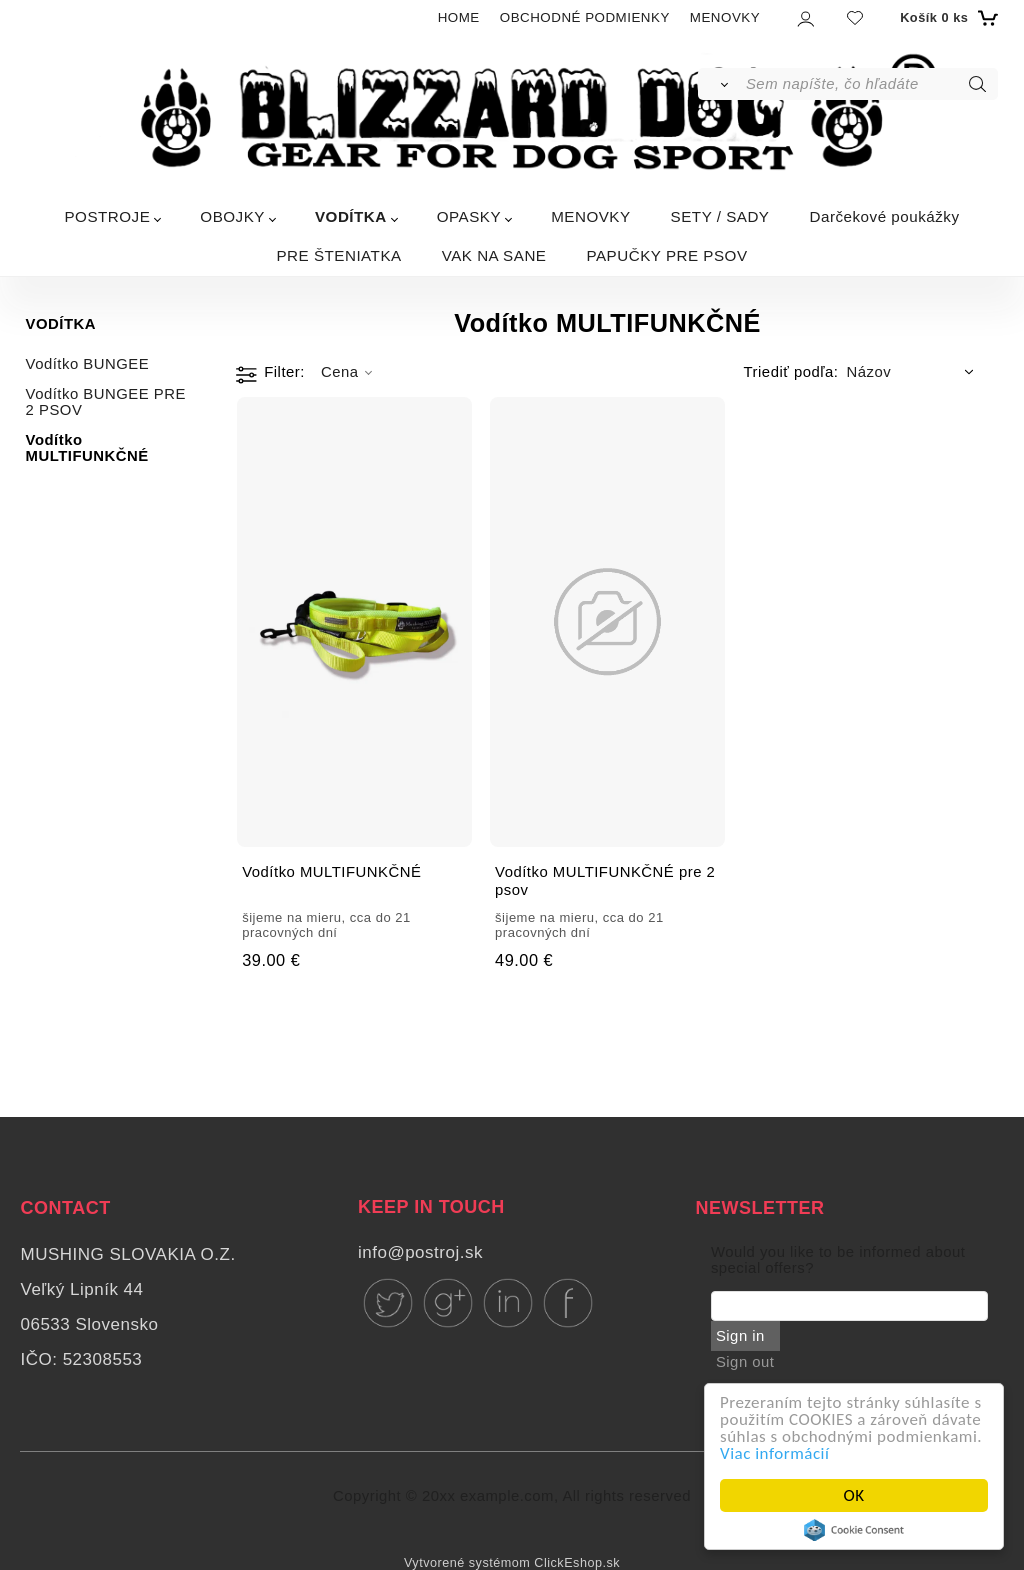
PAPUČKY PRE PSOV (666, 255)
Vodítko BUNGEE (88, 364)
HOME (459, 17)
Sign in (740, 1336)
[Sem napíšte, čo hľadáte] (870, 84)
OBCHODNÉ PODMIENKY (585, 17)
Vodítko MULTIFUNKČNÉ (87, 448)
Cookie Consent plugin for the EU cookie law (854, 1530)
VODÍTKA (351, 216)
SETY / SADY (720, 216)
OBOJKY (232, 216)
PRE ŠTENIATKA (338, 255)
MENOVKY (725, 17)
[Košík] (946, 18)
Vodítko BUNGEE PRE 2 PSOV (106, 402)
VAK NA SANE (494, 255)
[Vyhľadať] (720, 84)
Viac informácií (774, 1453)
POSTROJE (107, 216)
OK (854, 1495)
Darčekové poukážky (885, 216)
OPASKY (469, 216)
